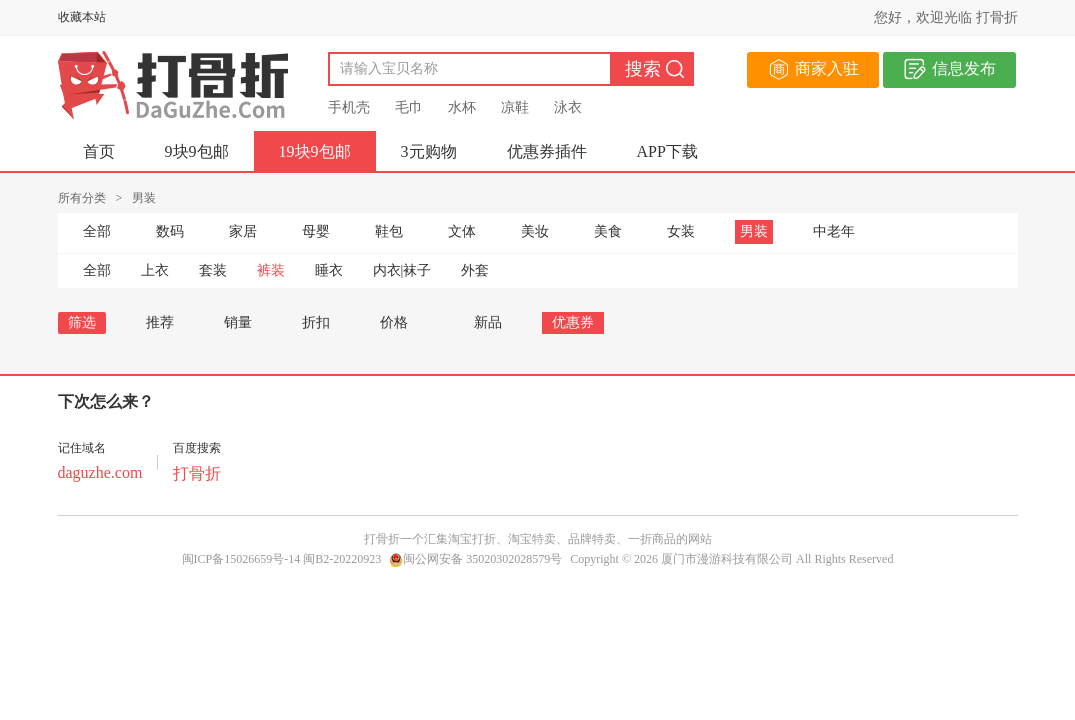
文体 (462, 231)
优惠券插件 (547, 151)
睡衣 (329, 270)
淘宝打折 (472, 539)
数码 (170, 231)
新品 (488, 322)
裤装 (271, 270)
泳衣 (568, 107)
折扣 (316, 322)
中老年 (834, 231)
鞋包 (389, 231)
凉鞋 (515, 107)
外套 (475, 270)
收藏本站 (82, 17)
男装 (754, 231)
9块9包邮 (197, 151)
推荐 (160, 322)
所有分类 (82, 198)
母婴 (316, 231)
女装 (681, 231)
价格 (402, 322)
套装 (213, 270)
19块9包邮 (315, 151)
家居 (243, 231)
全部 (97, 231)
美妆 (535, 231)
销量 (238, 322)
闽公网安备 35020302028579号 (475, 559)
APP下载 (667, 151)
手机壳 (349, 107)
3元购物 (429, 151)
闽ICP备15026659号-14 (241, 559)
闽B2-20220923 (342, 559)
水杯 (462, 107)
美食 (608, 231)
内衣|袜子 (402, 270)
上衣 (155, 270)
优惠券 (573, 322)
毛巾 (409, 107)
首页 (99, 151)
